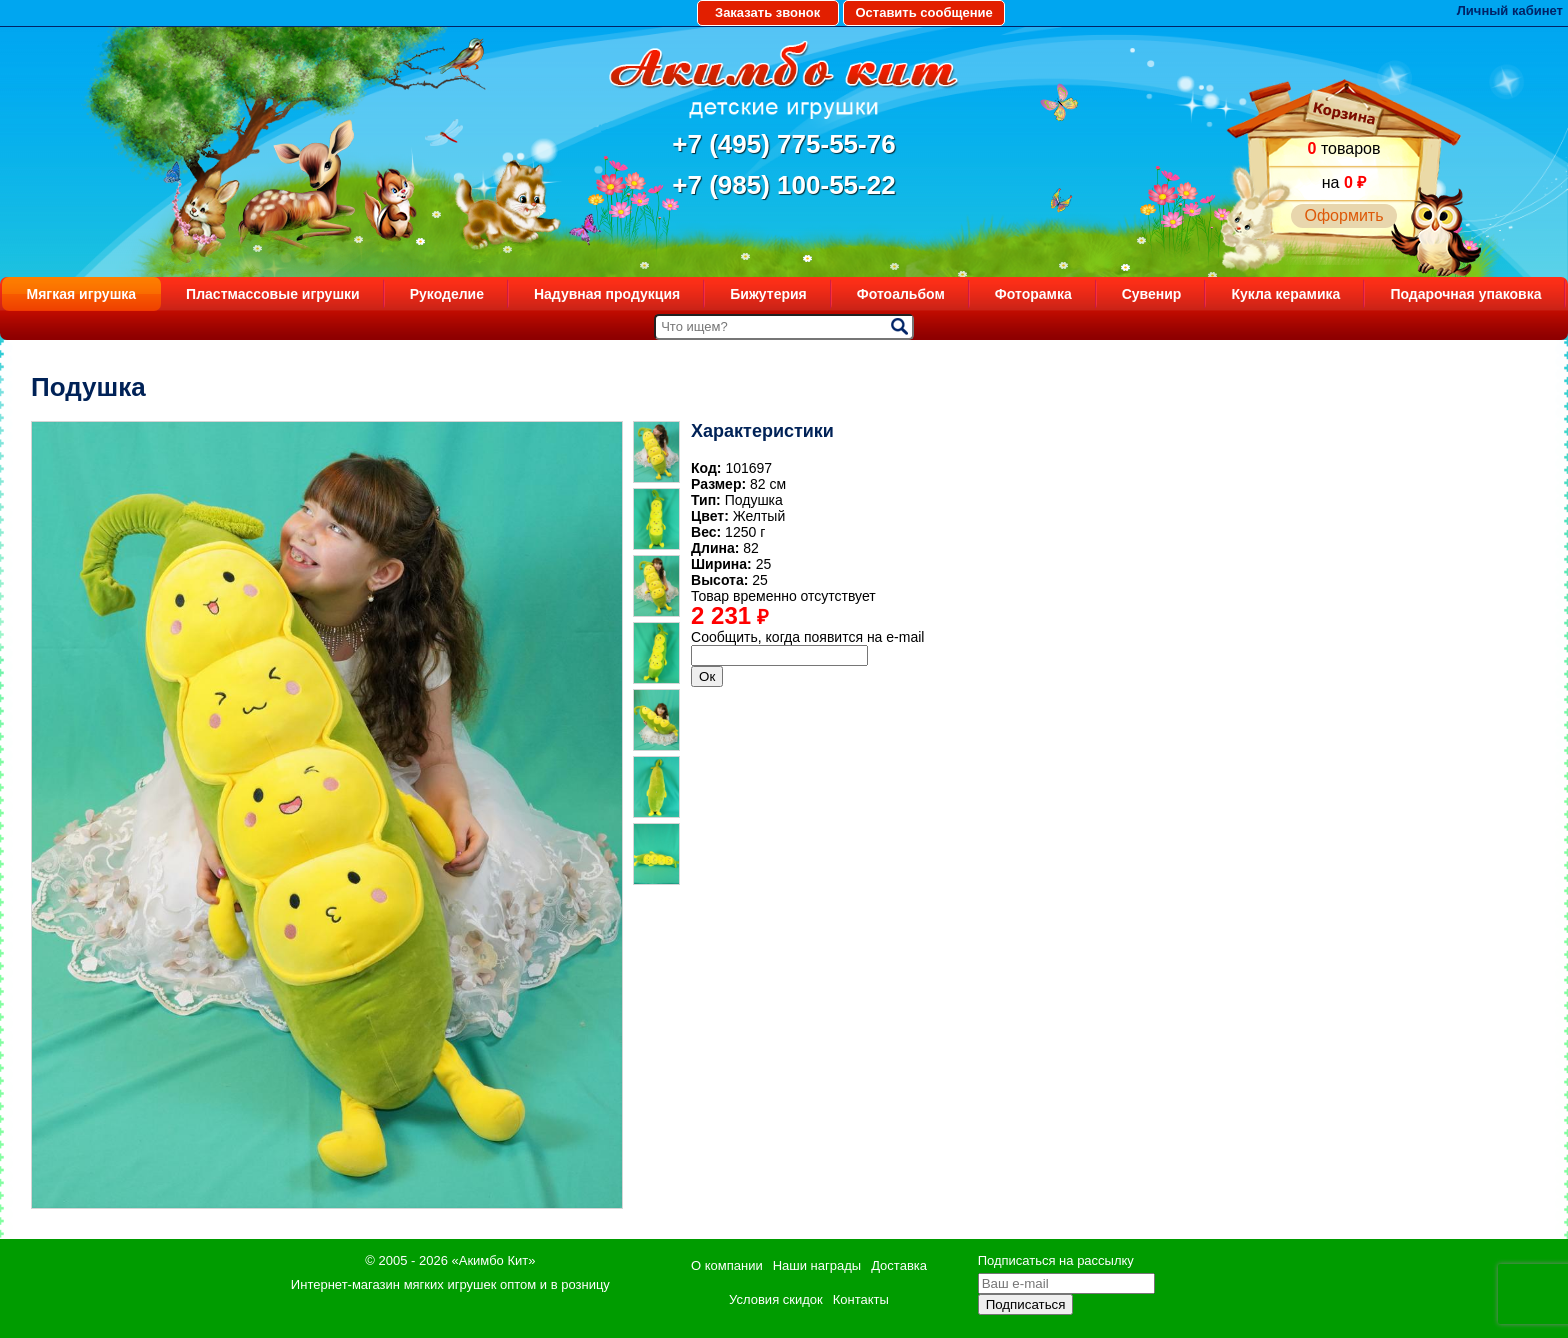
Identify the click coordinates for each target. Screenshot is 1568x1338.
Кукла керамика (1285, 294)
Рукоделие (447, 294)
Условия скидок (776, 1299)
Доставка (899, 1265)
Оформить (1343, 215)
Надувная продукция (607, 294)
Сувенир (1152, 294)
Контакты (861, 1299)
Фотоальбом (901, 294)
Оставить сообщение (923, 12)
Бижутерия (768, 294)
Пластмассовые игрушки (273, 294)
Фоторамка (1033, 294)
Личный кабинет (1510, 10)
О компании (727, 1265)
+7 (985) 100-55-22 (783, 185)
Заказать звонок (767, 12)
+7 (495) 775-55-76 (783, 144)
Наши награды (817, 1265)
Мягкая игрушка (82, 294)
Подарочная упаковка (1465, 294)
